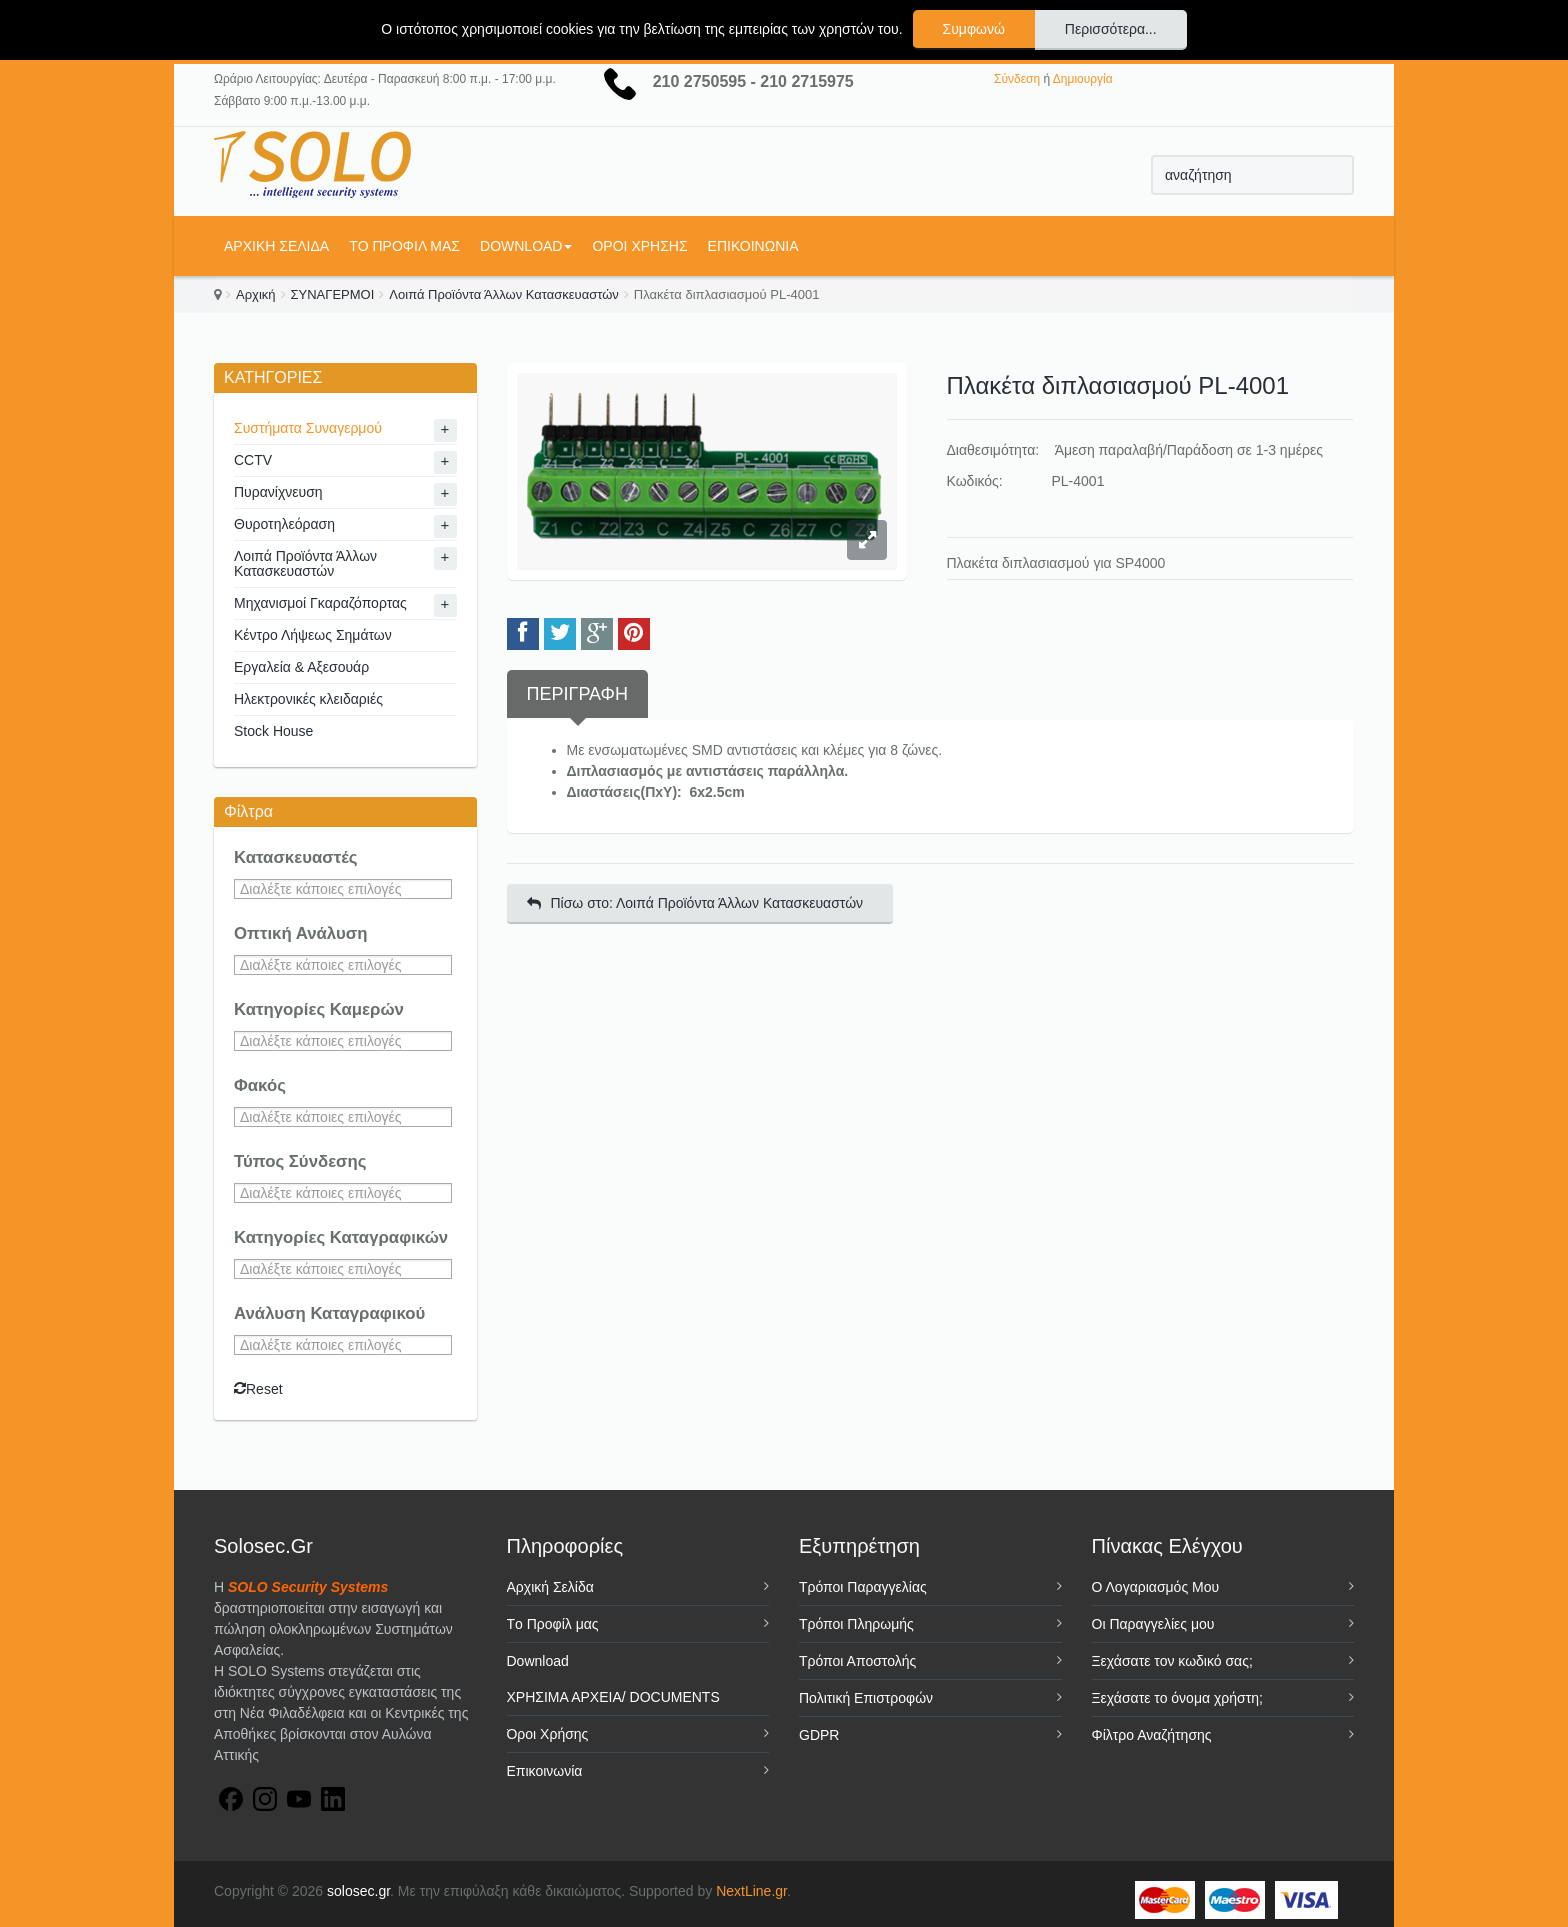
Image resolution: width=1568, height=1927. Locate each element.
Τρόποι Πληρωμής (856, 1624)
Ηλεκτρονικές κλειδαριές (308, 699)
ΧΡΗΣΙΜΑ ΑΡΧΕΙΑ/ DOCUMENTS (613, 1697)
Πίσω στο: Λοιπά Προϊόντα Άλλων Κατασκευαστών (695, 903)
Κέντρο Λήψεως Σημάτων (313, 635)
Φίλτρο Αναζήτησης (1152, 1735)
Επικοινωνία (753, 246)
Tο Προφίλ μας (404, 246)
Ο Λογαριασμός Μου (1156, 1587)
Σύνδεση (1017, 79)
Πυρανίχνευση (278, 492)
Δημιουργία (1083, 79)
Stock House (273, 731)
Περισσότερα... (1111, 29)
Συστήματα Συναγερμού (308, 428)
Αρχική (256, 294)
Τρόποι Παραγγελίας (863, 1587)
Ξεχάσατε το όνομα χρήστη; (1177, 1698)
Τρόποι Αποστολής (857, 1661)
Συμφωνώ (974, 29)
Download (526, 246)
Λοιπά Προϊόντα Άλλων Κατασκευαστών (504, 294)
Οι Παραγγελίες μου (1153, 1624)
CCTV (253, 460)
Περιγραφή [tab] (577, 694)
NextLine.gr (751, 1891)
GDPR (819, 1735)
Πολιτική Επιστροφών (866, 1698)
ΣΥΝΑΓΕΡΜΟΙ (333, 294)
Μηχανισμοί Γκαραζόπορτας (320, 603)
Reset (258, 1389)
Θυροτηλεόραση (284, 524)
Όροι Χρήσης (639, 246)
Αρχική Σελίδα (276, 246)
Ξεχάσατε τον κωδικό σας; (1172, 1661)
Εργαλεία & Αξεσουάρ (301, 667)
